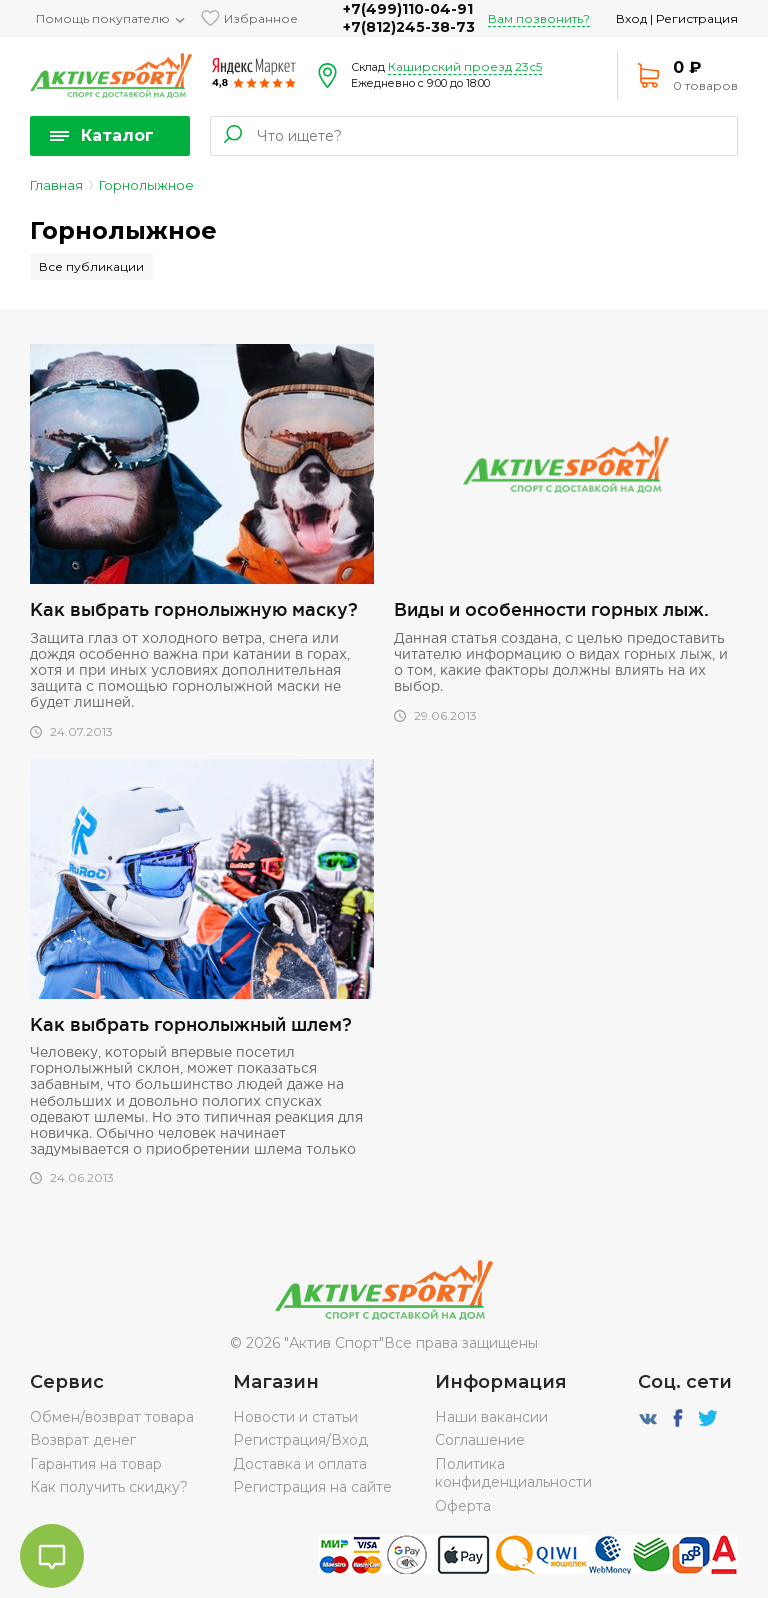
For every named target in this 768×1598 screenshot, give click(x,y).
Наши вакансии (491, 1417)
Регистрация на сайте (312, 1487)
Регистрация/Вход (300, 1440)
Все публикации (91, 266)
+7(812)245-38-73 (409, 27)
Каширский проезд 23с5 (465, 66)
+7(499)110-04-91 (408, 9)
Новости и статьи (295, 1417)
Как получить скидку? (109, 1487)
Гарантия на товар (96, 1464)
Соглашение (480, 1440)
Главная (56, 185)
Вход (631, 18)
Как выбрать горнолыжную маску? (194, 609)
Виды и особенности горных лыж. (551, 609)
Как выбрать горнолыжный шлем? (191, 1024)
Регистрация (697, 18)
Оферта (463, 1506)
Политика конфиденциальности (513, 1473)
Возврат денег (83, 1440)
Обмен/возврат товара (112, 1417)
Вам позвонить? (539, 18)
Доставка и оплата (300, 1464)
